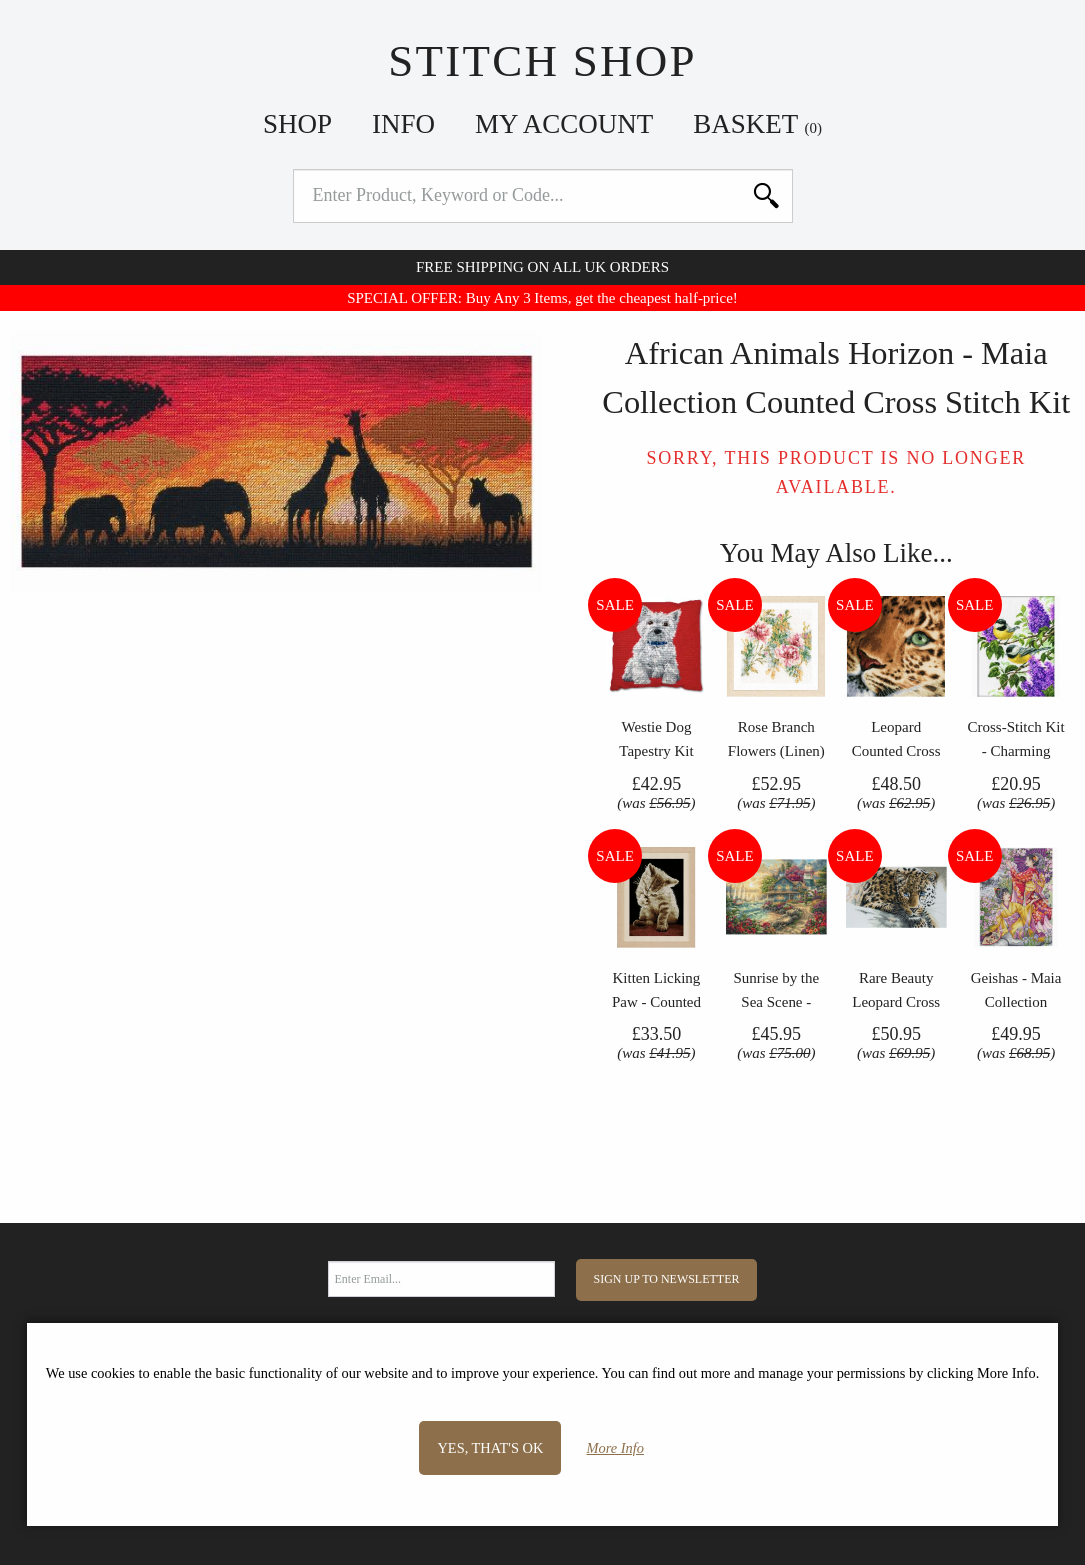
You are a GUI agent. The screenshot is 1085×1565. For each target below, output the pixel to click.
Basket (757, 124)
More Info (615, 1448)
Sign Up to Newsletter (667, 1279)
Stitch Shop (542, 61)
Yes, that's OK (490, 1448)
